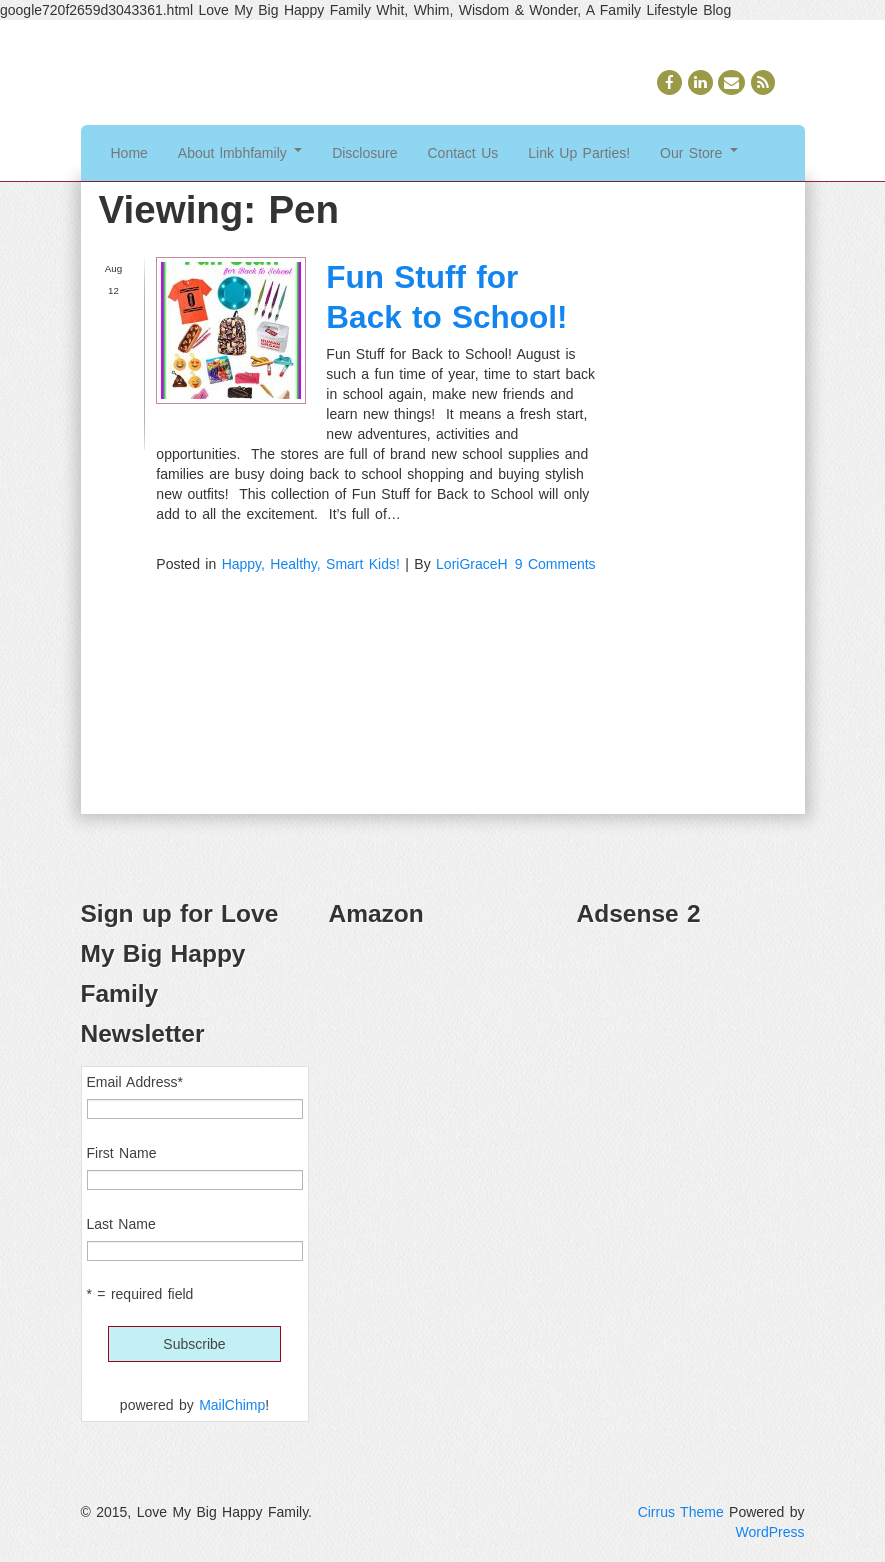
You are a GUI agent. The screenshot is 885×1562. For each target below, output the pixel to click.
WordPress (770, 1532)
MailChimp (232, 1405)
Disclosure (364, 153)
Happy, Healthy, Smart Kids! (311, 564)
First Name (122, 1153)
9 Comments (555, 564)
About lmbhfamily (240, 153)
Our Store (699, 153)
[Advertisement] (691, 1046)
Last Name (121, 1224)
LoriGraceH (472, 564)
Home (129, 153)
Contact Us (463, 153)
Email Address (135, 1082)
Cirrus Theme (681, 1512)
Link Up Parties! (579, 153)
